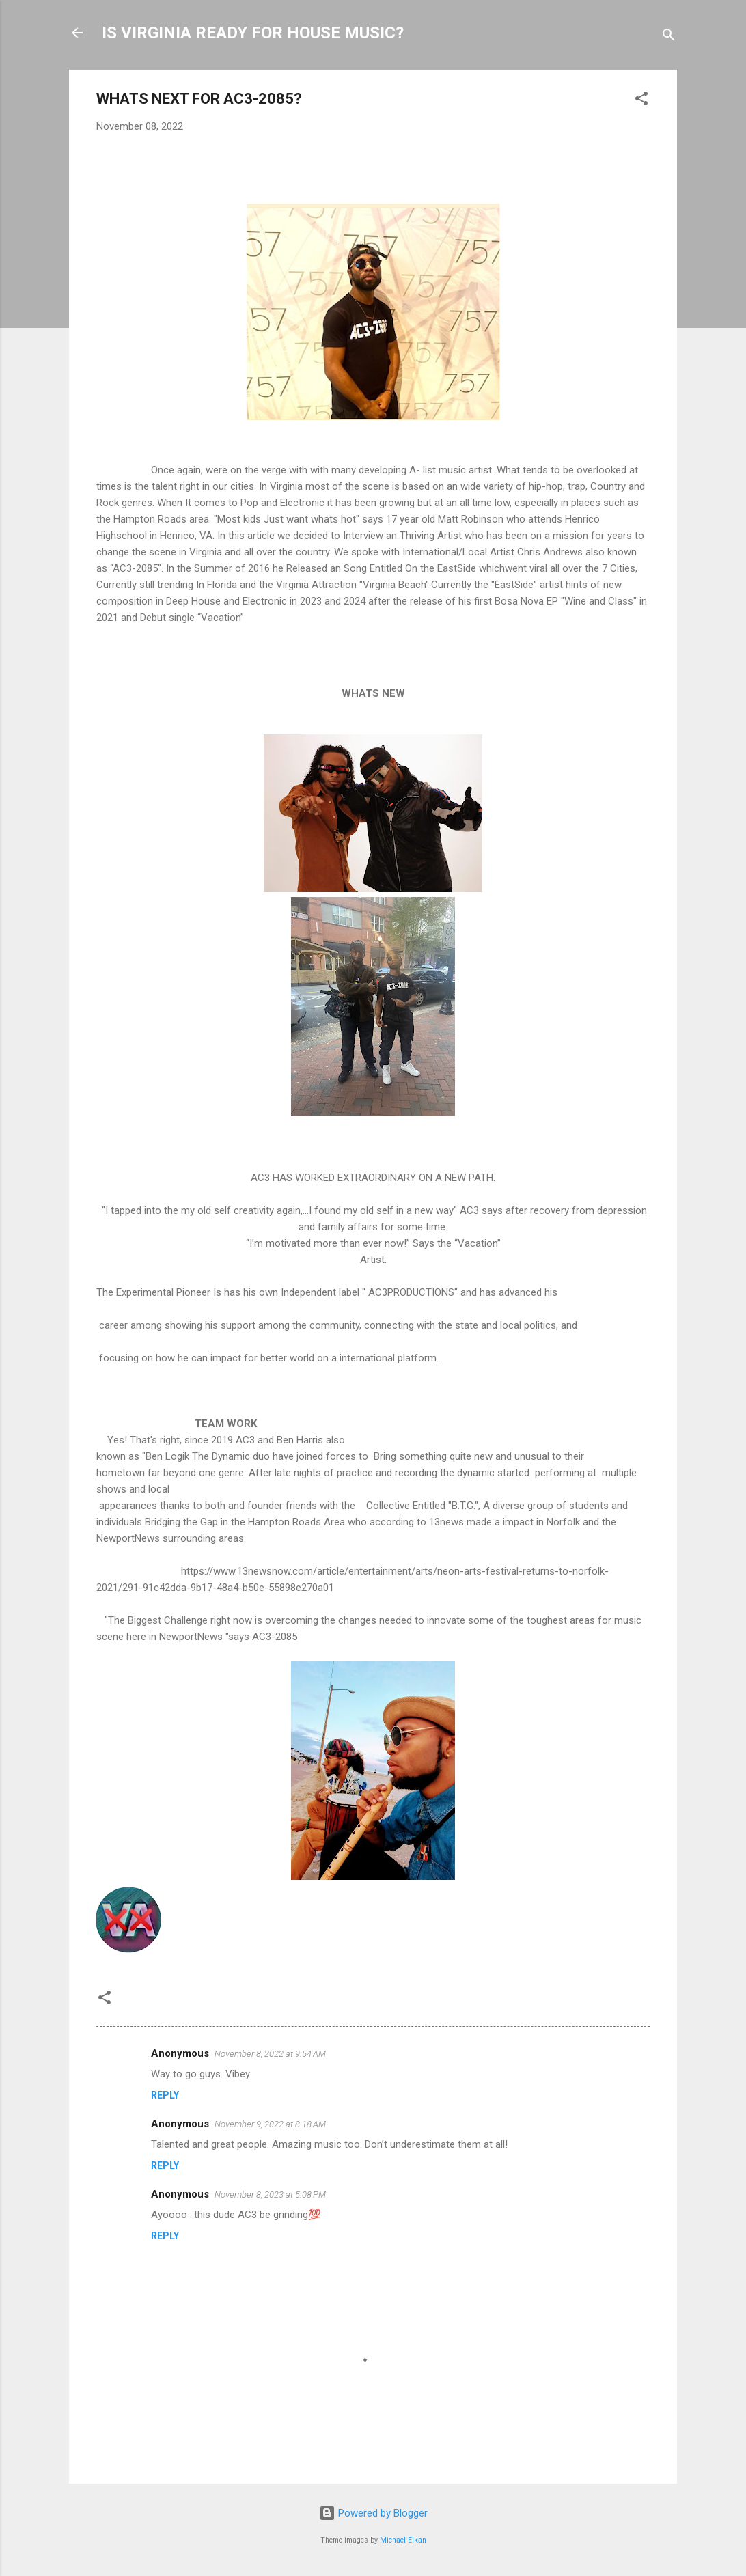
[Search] (669, 37)
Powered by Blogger (373, 2513)
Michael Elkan (403, 2540)
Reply (165, 2095)
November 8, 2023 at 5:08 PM (270, 2194)
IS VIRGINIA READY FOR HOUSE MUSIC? (253, 32)
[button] (641, 100)
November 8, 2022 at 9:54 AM (270, 2054)
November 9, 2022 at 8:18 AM (270, 2124)
